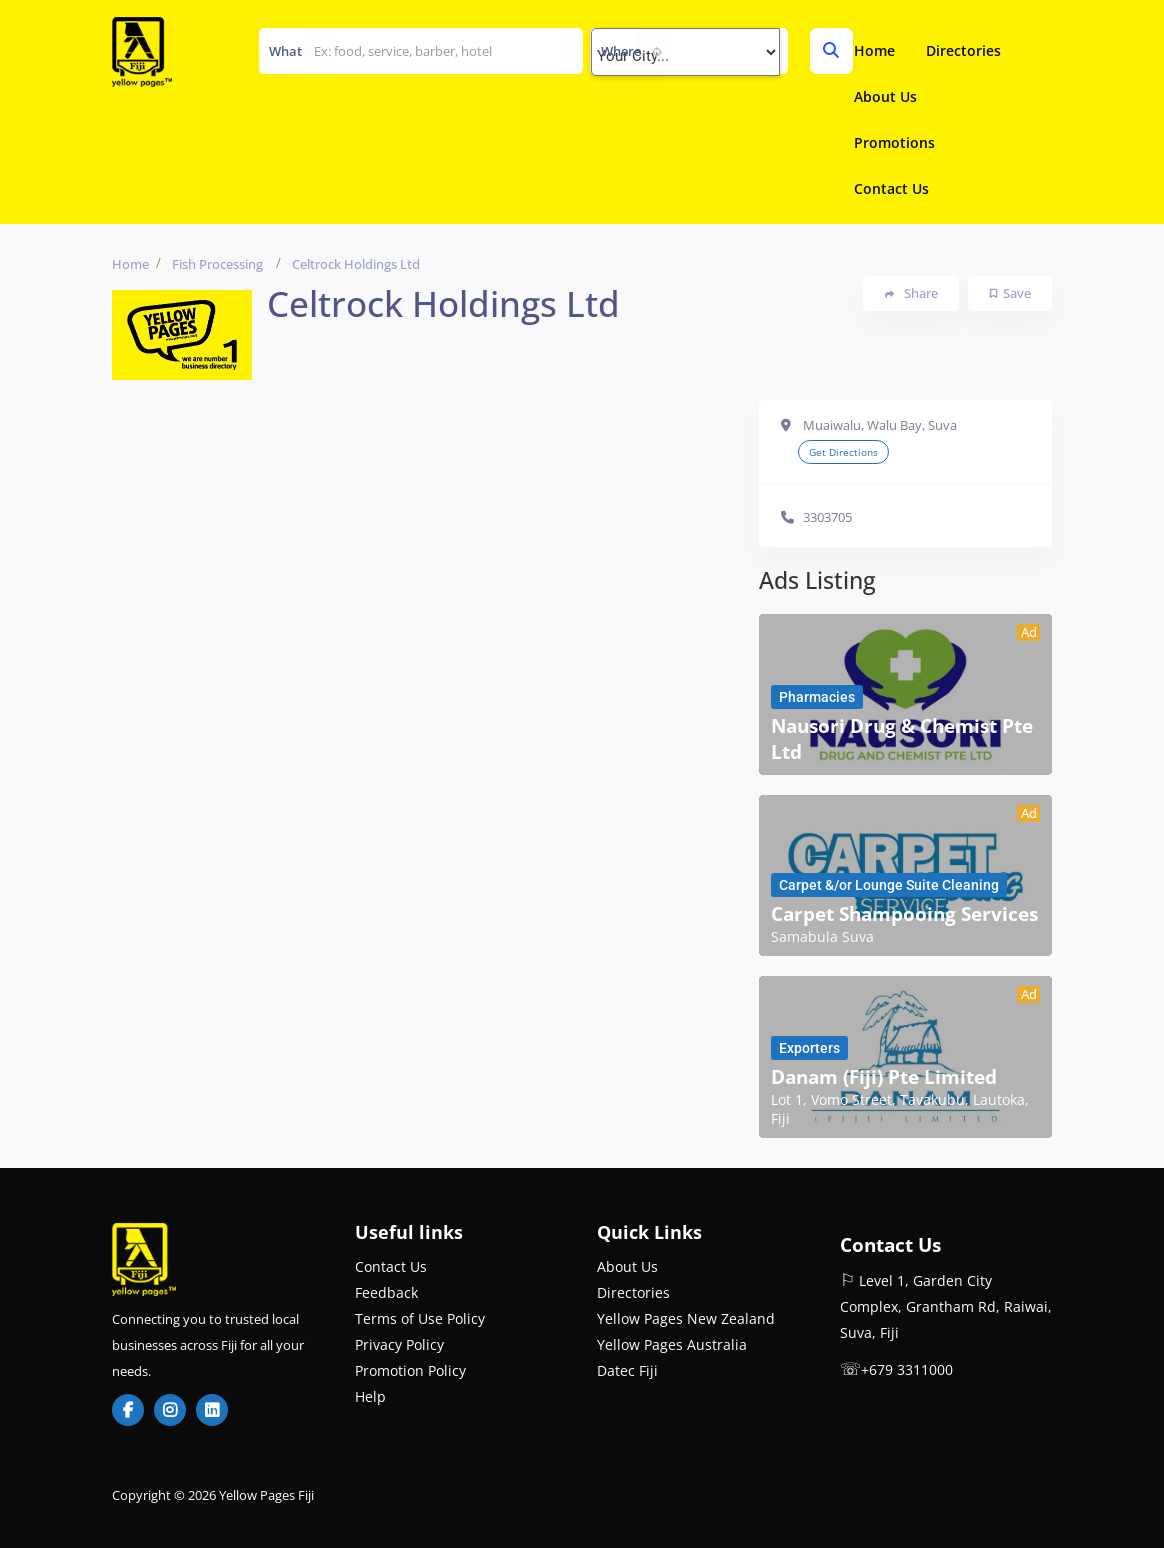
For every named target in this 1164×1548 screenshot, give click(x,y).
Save (1010, 293)
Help (370, 1396)
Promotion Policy (410, 1370)
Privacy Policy (399, 1344)
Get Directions (843, 452)
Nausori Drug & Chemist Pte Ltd (902, 739)
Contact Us (891, 188)
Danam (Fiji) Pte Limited (884, 1077)
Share (911, 293)
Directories (963, 50)
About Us (885, 96)
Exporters (809, 1048)
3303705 (827, 517)
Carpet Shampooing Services (904, 914)
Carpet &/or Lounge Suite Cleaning (889, 885)
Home (874, 50)
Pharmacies (817, 697)
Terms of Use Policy (420, 1318)
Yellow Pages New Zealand (686, 1318)
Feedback (386, 1292)
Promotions (894, 142)
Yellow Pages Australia (672, 1344)
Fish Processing (217, 264)
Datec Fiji (627, 1370)
